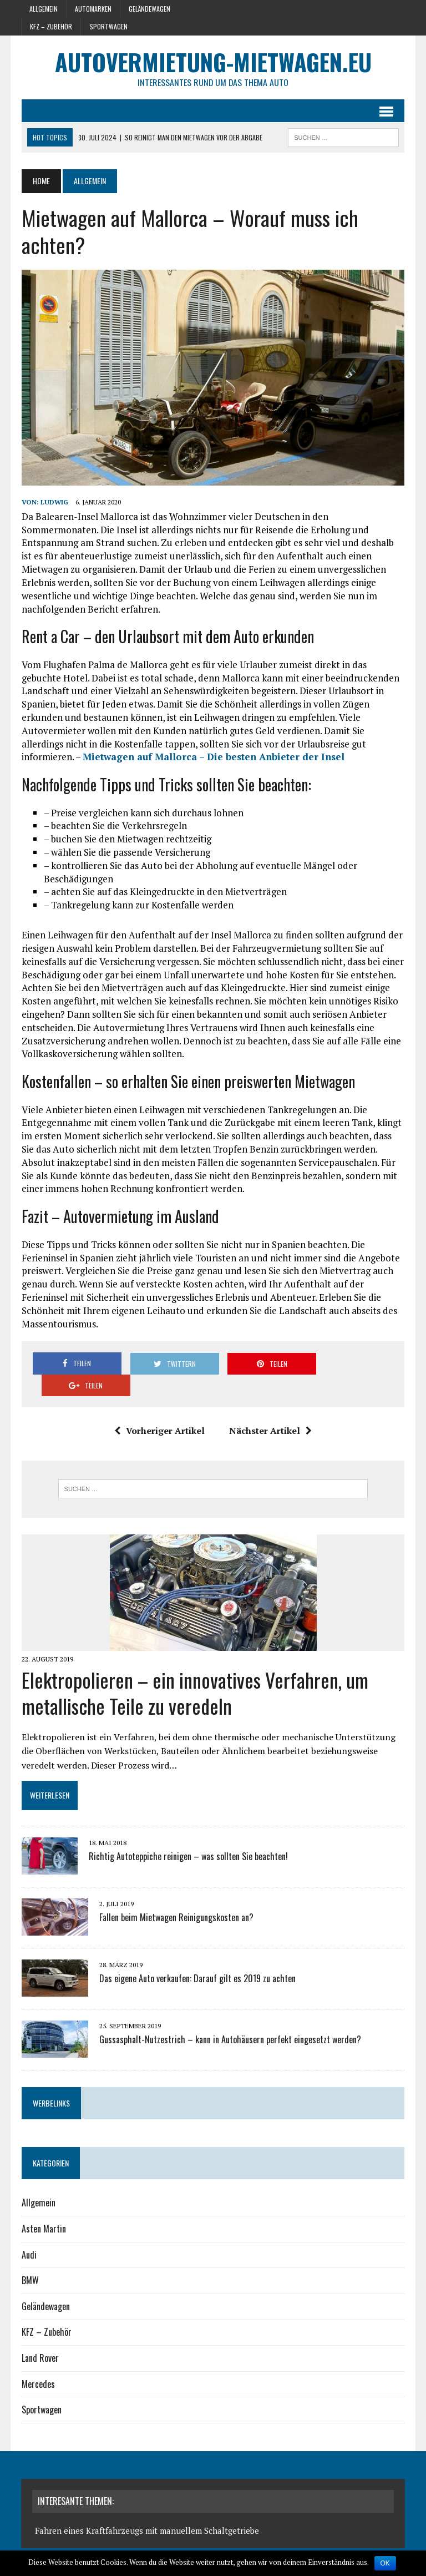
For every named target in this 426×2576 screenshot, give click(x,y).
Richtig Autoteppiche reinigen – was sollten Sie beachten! (187, 1834)
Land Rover (39, 2336)
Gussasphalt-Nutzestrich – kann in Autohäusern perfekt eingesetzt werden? (230, 2017)
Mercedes (37, 2362)
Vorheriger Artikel (159, 1409)
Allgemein (43, 8)
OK (385, 2563)
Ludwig (54, 502)
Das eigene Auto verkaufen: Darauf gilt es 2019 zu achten (197, 1956)
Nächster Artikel (270, 1409)
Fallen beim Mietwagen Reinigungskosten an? (176, 1895)
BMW (29, 2258)
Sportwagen (108, 26)
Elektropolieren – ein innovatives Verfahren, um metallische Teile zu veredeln (194, 1671)
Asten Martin (43, 2207)
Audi (28, 2233)
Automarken (93, 8)
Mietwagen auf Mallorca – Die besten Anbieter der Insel (213, 757)
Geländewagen (149, 8)
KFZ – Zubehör (51, 26)
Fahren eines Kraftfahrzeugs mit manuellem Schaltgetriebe (147, 2508)
